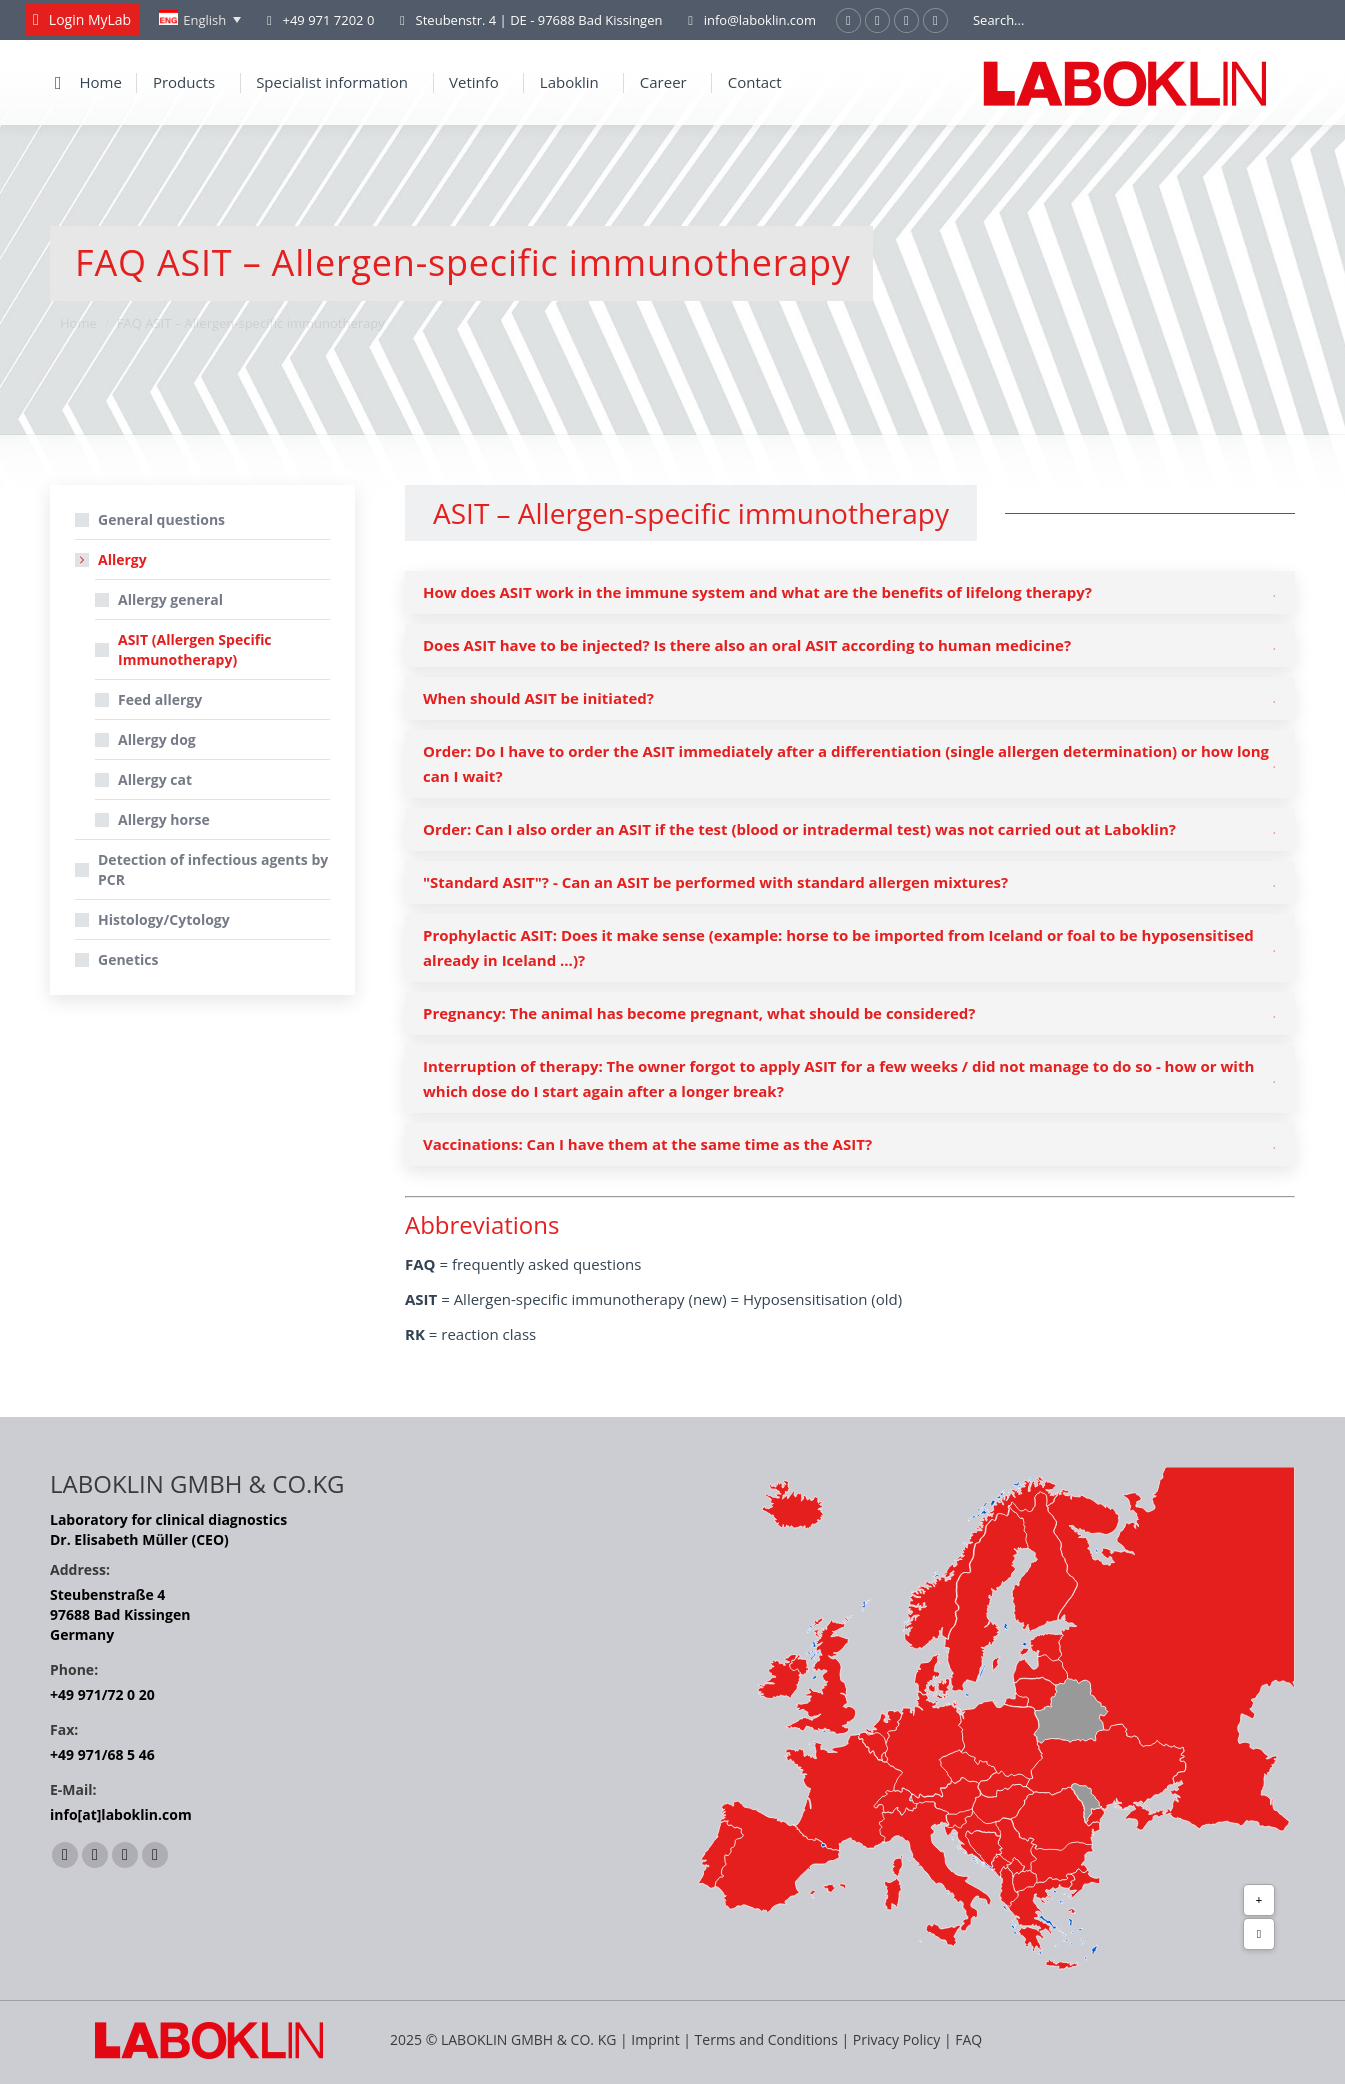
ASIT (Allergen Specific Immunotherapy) (195, 649)
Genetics (128, 959)
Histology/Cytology (164, 919)
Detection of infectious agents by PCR (213, 869)
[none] (200, 20)
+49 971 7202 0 (328, 20)
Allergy (112, 559)
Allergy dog (157, 739)
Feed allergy (160, 699)
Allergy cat (155, 779)
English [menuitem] (204, 20)
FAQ (968, 2039)
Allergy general (170, 599)
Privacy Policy (896, 2039)
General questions (161, 519)
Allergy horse (164, 819)
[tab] (850, 592)
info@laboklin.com (749, 20)
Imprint (655, 2039)
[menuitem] (200, 20)
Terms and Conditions (768, 2039)
